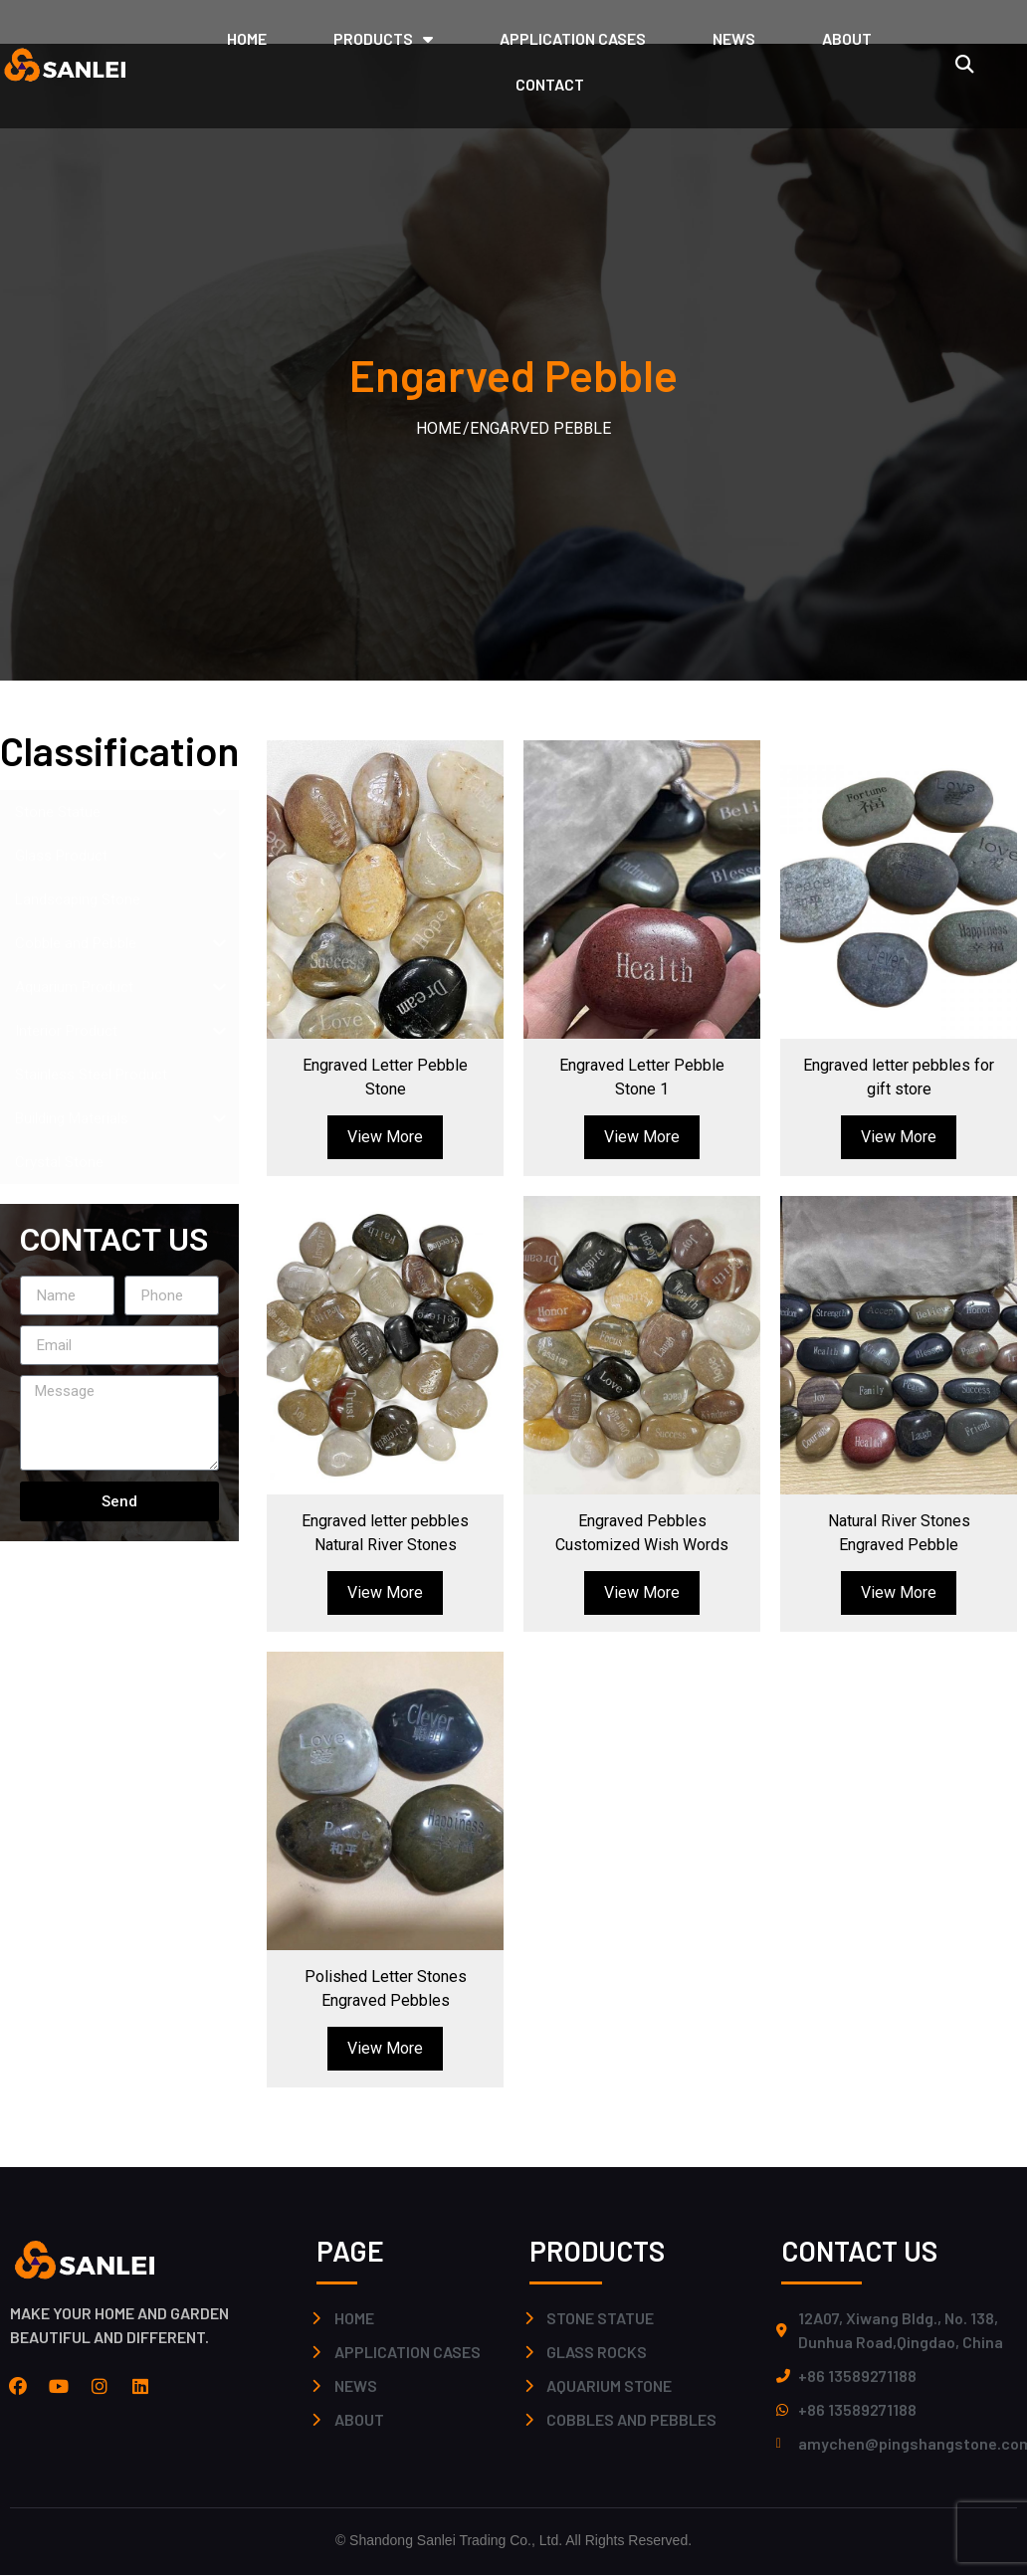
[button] (964, 64)
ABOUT (847, 38)
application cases (573, 38)
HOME (247, 38)
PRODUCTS (383, 39)
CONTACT (549, 84)
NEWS (734, 38)
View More (385, 1136)
